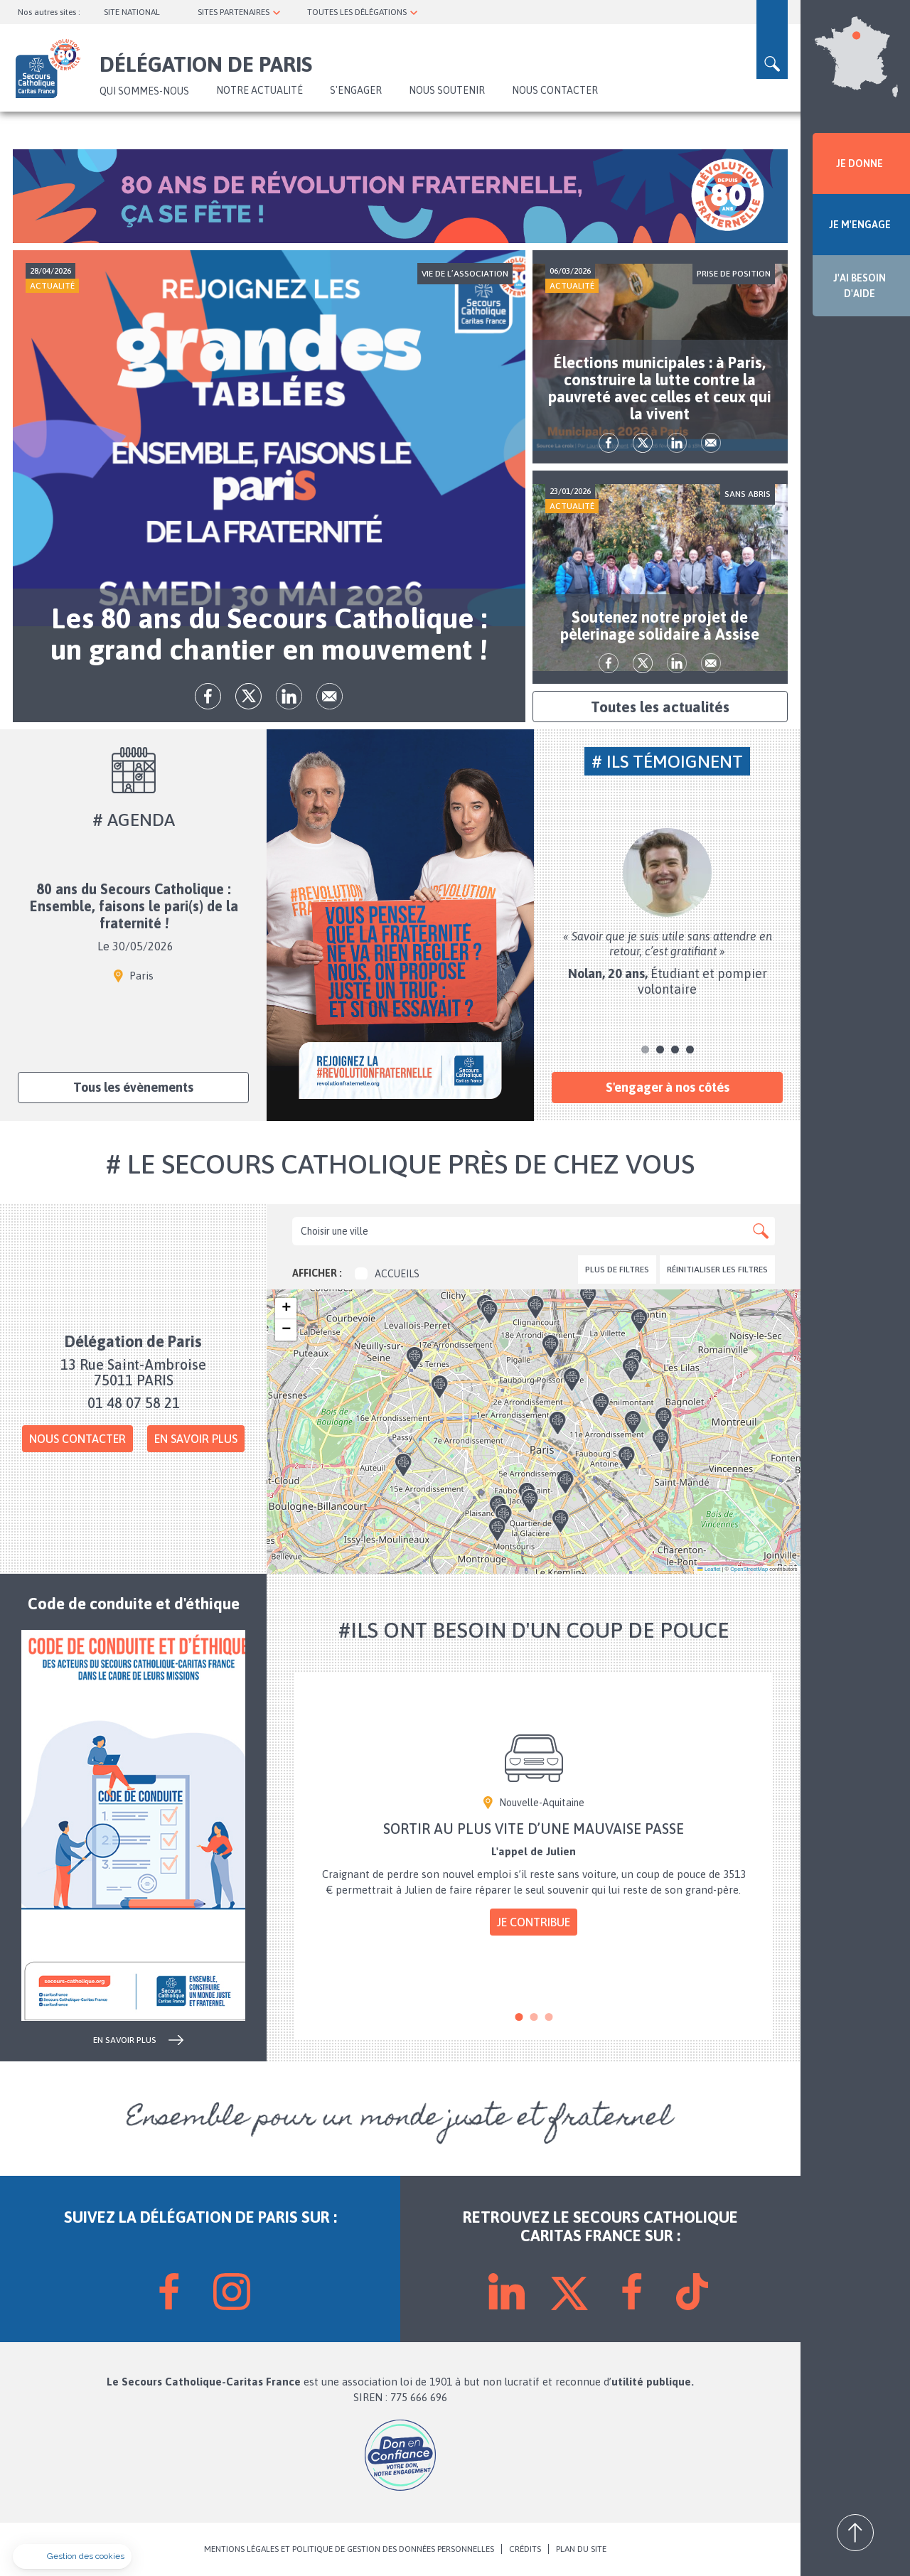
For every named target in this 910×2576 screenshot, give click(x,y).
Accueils (387, 1273)
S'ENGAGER (356, 90)
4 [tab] (690, 1049)
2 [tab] (660, 1049)
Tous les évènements (133, 1087)
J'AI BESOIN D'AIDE (859, 285)
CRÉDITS (525, 2549)
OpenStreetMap (749, 1569)
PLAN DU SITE (581, 2549)
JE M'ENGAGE (860, 224)
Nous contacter (555, 90)
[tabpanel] (667, 913)
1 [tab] (645, 1049)
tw (248, 696)
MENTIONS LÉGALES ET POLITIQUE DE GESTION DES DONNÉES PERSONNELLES (349, 2549)
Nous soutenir (447, 90)
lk (289, 696)
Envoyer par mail (329, 696)
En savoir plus (195, 1438)
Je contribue (533, 1922)
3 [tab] (675, 1049)
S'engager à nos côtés (667, 1087)
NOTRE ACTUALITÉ (259, 90)
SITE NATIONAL (132, 12)
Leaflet (708, 1569)
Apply (760, 1231)
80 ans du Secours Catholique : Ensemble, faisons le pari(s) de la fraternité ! (134, 906)
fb (208, 696)
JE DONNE (859, 163)
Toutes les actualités (660, 706)
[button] (504, 1349)
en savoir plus (124, 2040)
